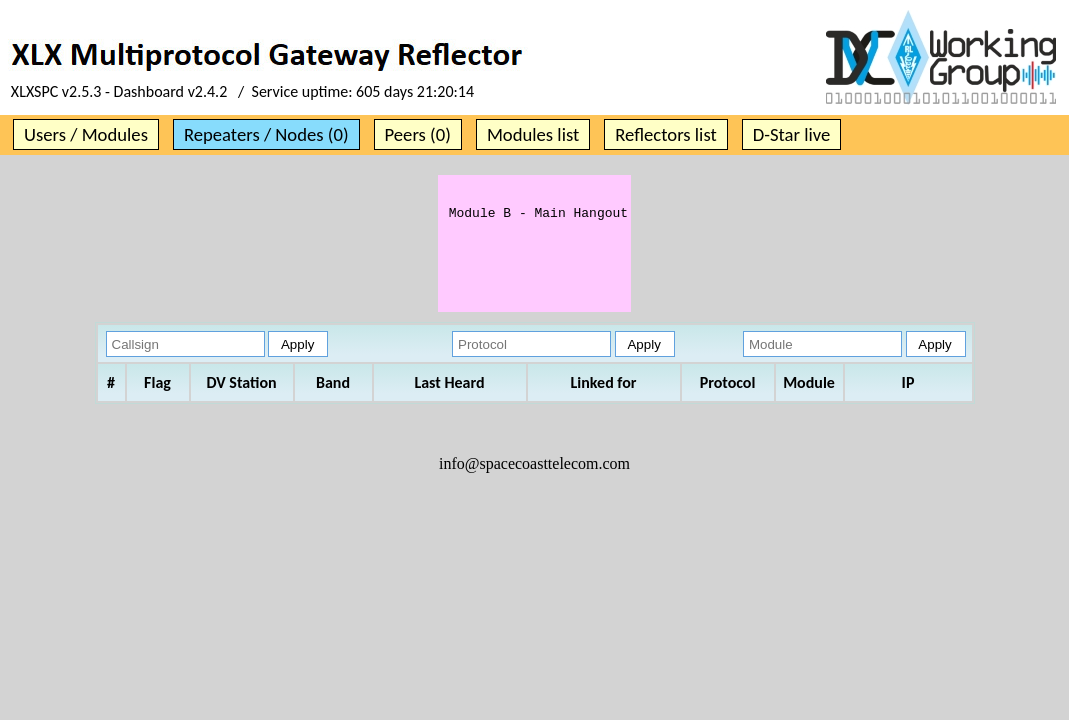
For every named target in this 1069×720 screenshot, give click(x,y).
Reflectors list (665, 134)
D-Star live (792, 134)
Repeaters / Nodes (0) (266, 134)
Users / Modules (86, 134)
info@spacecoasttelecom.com (534, 484)
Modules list (533, 134)
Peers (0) (418, 134)
